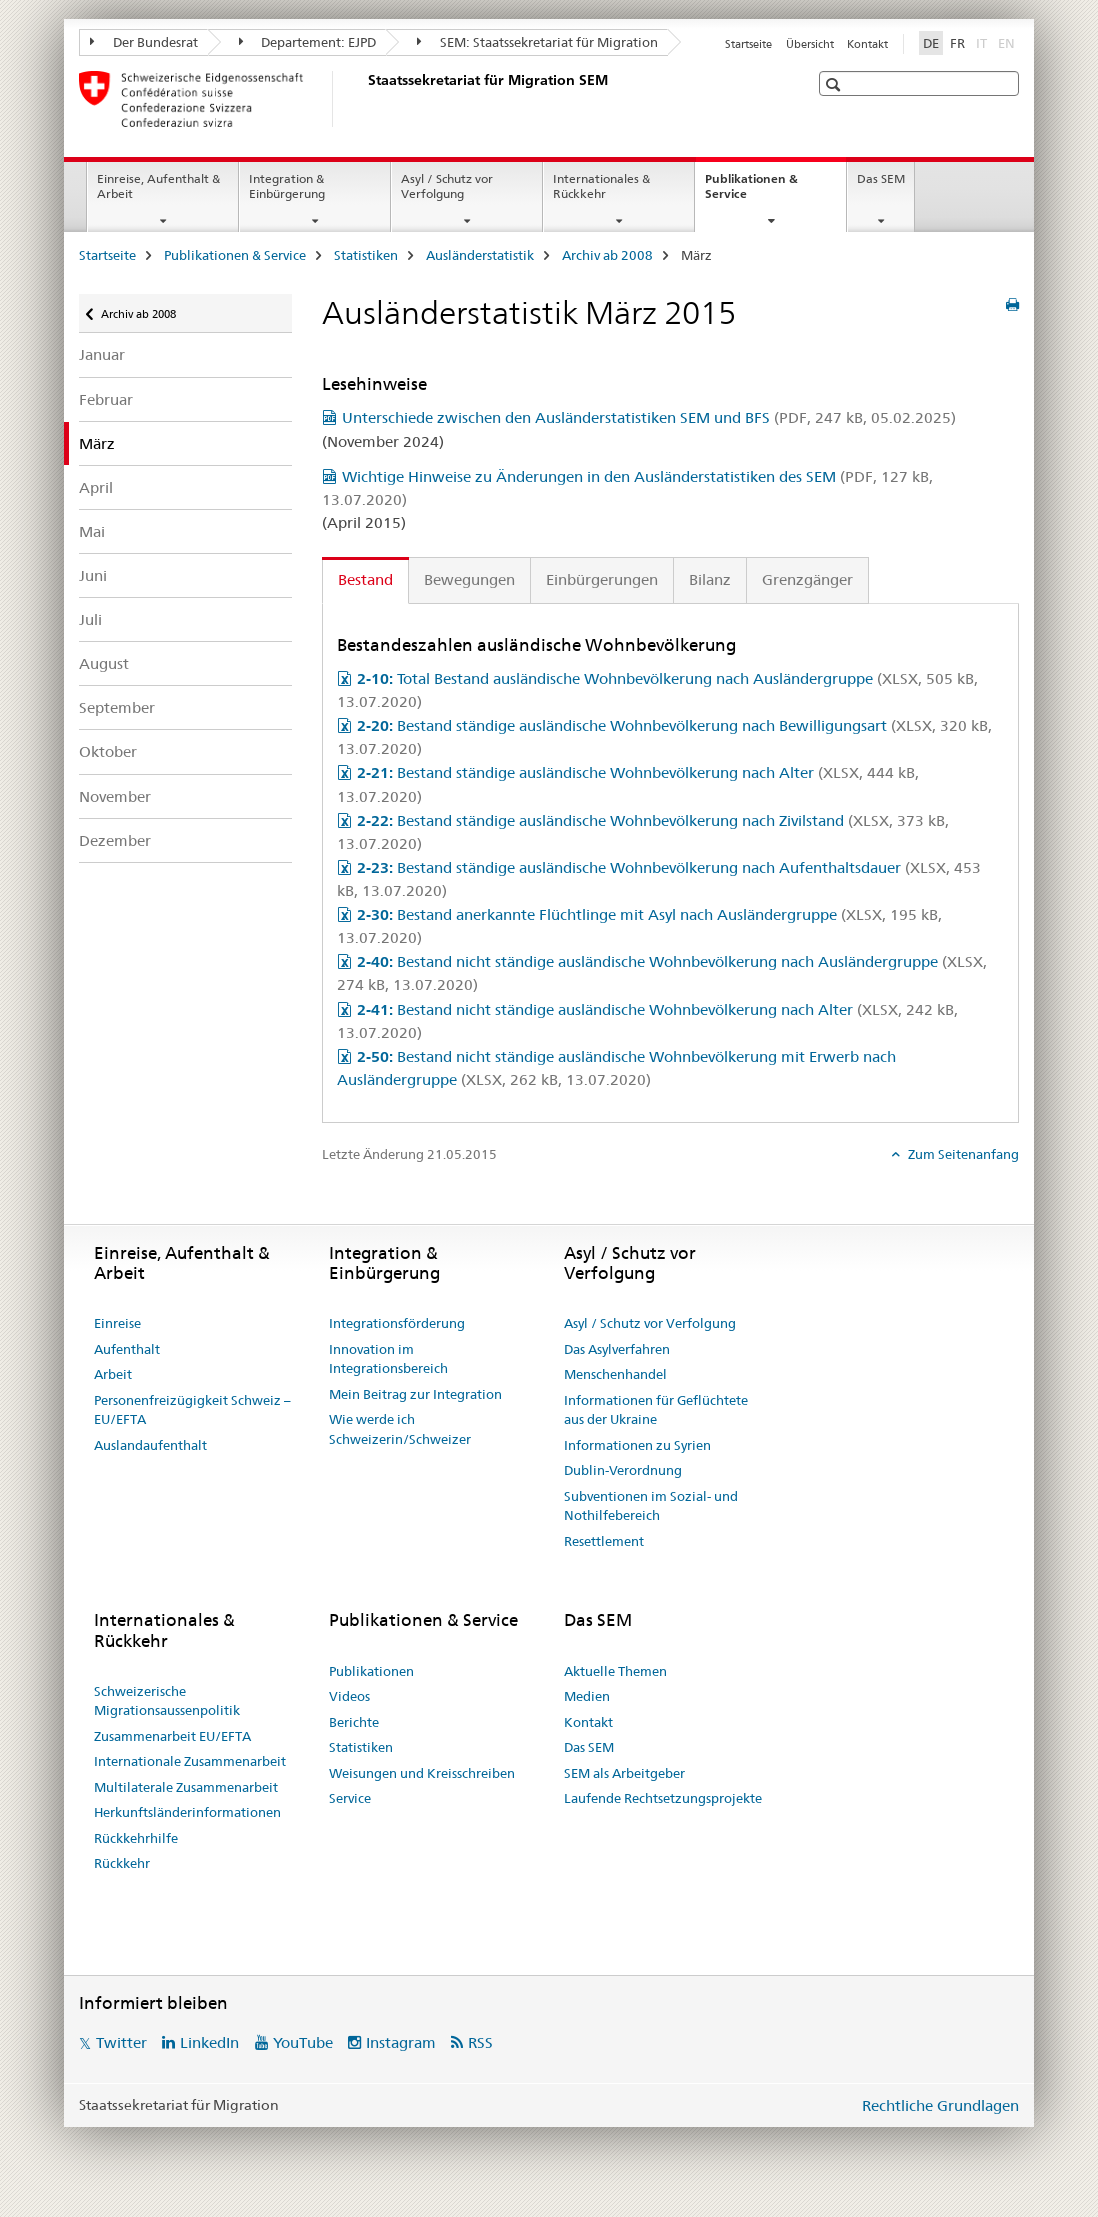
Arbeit (113, 1374)
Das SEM (881, 178)
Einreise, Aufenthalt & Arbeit (158, 186)
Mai (92, 531)
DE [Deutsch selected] (931, 43)
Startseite (748, 44)
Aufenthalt (127, 1349)
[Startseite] (364, 99)
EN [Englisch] (1008, 42)
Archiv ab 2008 (607, 255)
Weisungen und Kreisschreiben (422, 1773)
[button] (835, 84)
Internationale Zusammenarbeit (190, 1761)
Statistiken (366, 255)
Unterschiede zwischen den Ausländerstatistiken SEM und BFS (649, 417)
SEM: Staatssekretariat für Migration (537, 42)
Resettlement (604, 1541)
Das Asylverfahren (617, 1349)
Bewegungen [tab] (469, 579)
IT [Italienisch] (983, 42)
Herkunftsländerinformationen (187, 1812)
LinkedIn (209, 2042)
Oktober (108, 751)
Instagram (401, 2042)
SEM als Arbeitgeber (624, 1773)
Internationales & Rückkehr (601, 186)
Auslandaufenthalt (150, 1445)
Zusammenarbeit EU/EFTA (172, 1736)
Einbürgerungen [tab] (602, 579)
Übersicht (810, 44)
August (104, 663)
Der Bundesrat (144, 42)
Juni (93, 575)
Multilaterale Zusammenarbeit (186, 1787)
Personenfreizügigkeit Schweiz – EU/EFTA (192, 1410)
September (117, 707)
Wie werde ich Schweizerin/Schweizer (400, 1429)
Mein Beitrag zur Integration (415, 1394)
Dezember (115, 840)
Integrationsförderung (397, 1323)
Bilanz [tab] (710, 579)
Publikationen (371, 1671)
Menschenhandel (615, 1374)
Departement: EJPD (308, 42)
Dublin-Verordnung (623, 1470)
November (115, 796)
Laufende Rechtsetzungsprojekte (663, 1798)
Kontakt (867, 44)
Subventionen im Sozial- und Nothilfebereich (651, 1506)
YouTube (303, 2042)
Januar (102, 354)
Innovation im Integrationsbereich (388, 1359)
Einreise (117, 1323)
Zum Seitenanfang (962, 1154)
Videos (349, 1696)
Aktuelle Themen (615, 1671)
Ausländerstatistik (480, 255)
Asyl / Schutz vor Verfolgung (447, 186)
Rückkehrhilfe (136, 1838)
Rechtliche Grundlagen (940, 2105)
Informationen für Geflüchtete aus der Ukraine (656, 1410)
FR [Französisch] (957, 43)
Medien (587, 1696)
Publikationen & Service (751, 193)
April (96, 487)
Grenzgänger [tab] (807, 579)
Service (350, 1798)
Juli (90, 619)
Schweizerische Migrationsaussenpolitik (167, 1701)
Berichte (354, 1722)
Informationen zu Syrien (637, 1445)
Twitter (121, 2042)
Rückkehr (122, 1863)
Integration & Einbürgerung (287, 186)
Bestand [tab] (365, 579)
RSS (480, 2042)
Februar (106, 399)
